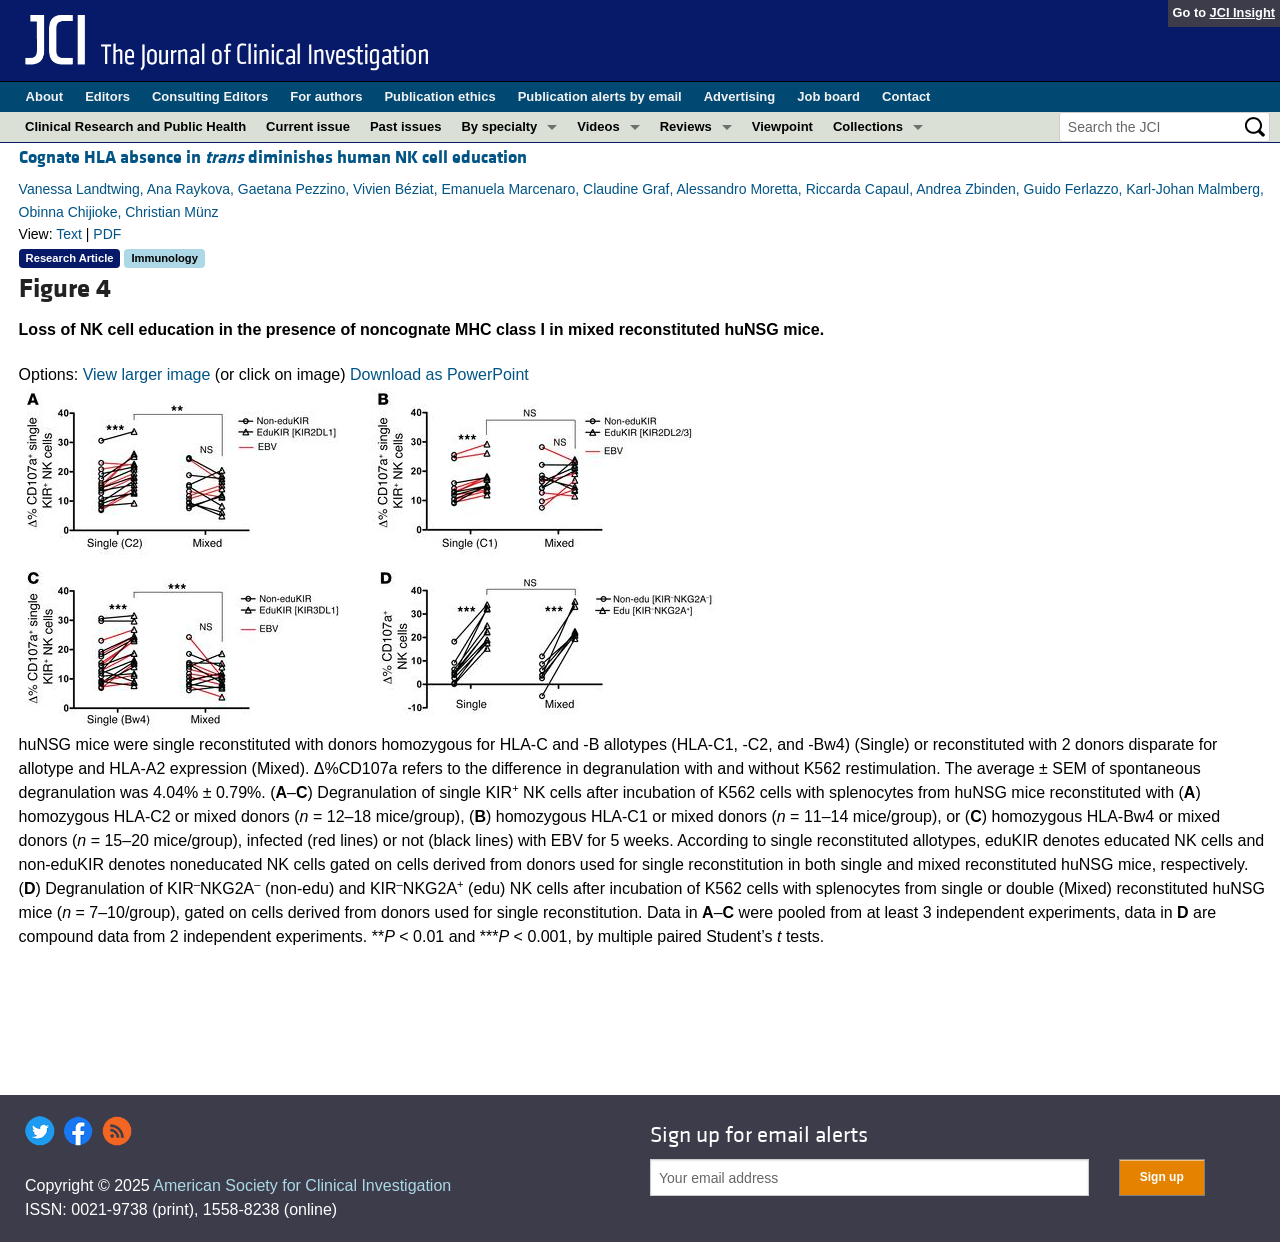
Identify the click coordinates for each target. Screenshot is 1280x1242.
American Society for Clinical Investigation (302, 1185)
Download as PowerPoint (439, 374)
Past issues (406, 126)
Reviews (686, 126)
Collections (868, 126)
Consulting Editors (210, 96)
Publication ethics (439, 96)
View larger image (147, 374)
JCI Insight (1242, 12)
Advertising (740, 96)
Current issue (308, 126)
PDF (107, 234)
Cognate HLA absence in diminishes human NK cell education (273, 157)
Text (69, 234)
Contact (906, 96)
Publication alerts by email (600, 96)
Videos (598, 126)
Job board (828, 96)
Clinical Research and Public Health (135, 126)
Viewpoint (782, 126)
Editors (107, 96)
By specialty (499, 126)
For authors (326, 96)
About (45, 96)
